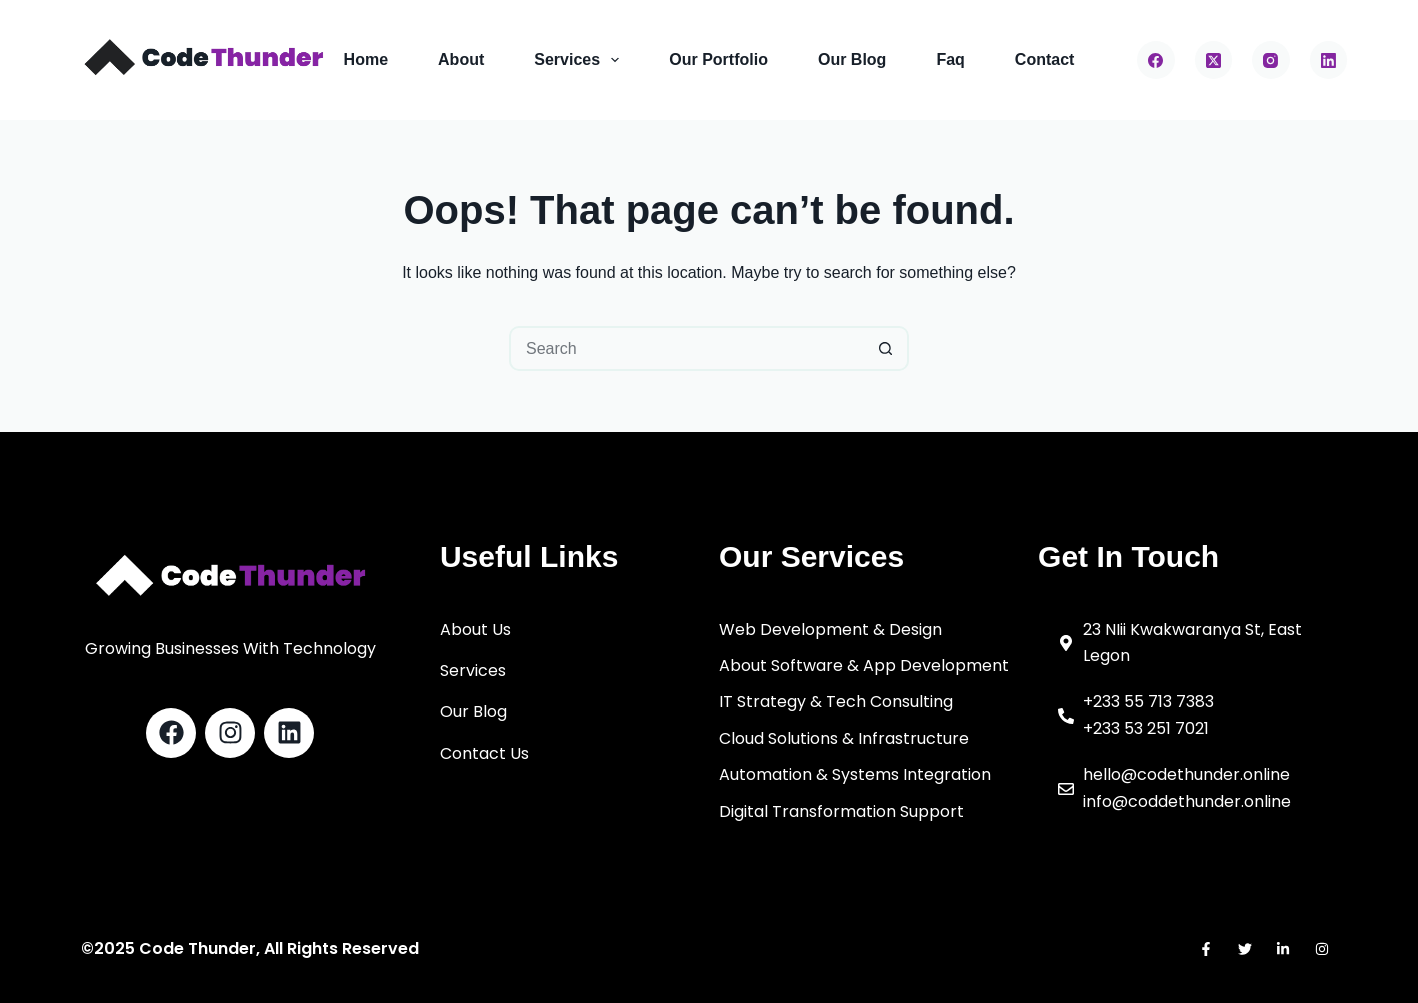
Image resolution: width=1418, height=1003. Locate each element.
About (461, 59)
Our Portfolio (718, 59)
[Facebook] (1156, 60)
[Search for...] (686, 348)
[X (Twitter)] (1214, 60)
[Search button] (886, 348)
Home (366, 59)
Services (580, 60)
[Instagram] (1271, 60)
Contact (1045, 59)
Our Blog (852, 59)
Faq (950, 59)
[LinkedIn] (1329, 60)
